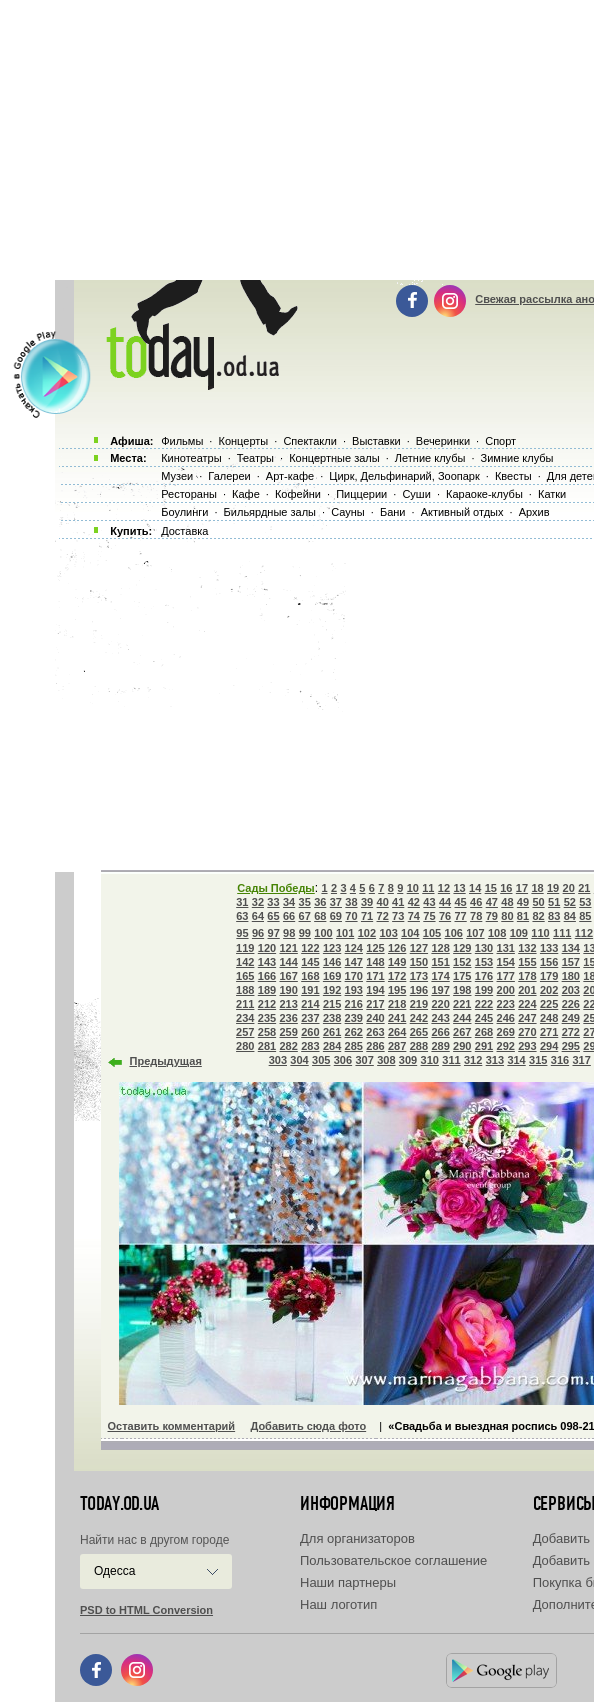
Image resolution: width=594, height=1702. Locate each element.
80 (507, 916)
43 (429, 902)
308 (386, 1060)
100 (323, 933)
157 (571, 962)
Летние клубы (430, 458)
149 (397, 962)
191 (310, 990)
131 (506, 948)
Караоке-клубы (484, 494)
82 (538, 916)
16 (506, 888)
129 (462, 948)
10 (413, 888)
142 (245, 962)
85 (585, 916)
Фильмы (182, 441)
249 (571, 1018)
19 (553, 888)
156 (549, 962)
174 (440, 976)
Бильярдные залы (270, 512)
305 (321, 1060)
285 (354, 1046)
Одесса (114, 1571)
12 (444, 888)
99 (305, 933)
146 (332, 962)
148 (375, 962)
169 (332, 976)
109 (519, 933)
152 (462, 962)
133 (549, 948)
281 (267, 1046)
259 (288, 1032)
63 (242, 916)
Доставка (184, 531)
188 (245, 990)
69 (336, 916)
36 (320, 902)
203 (571, 990)
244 (462, 1018)
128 (440, 948)
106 (454, 933)
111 (562, 933)
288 (419, 1046)
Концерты (243, 441)
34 (289, 902)
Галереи (229, 476)
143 (267, 962)
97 (274, 933)
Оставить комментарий (172, 1426)
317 (581, 1060)
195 (397, 990)
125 (375, 948)
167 (288, 976)
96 (258, 933)
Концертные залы (334, 458)
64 (258, 916)
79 (492, 916)
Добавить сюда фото (308, 1426)
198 (462, 990)
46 (476, 902)
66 (289, 916)
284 (332, 1046)
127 (419, 948)
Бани (393, 512)
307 (364, 1060)
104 (410, 933)
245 (484, 1018)
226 (571, 1004)
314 (516, 1060)
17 (522, 888)
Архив (534, 512)
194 (375, 990)
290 (462, 1046)
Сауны (348, 512)
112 (584, 933)
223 (506, 1004)
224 (527, 1004)
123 (332, 948)
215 (332, 1004)
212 (267, 1004)
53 (585, 902)
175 (462, 976)
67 (305, 916)
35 (305, 902)
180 (571, 976)
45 (460, 902)
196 (419, 990)
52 (570, 902)
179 (549, 976)
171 (375, 976)
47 (492, 902)
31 (242, 902)
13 (459, 888)
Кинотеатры (191, 458)
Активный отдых (462, 512)
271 (549, 1032)
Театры (255, 458)
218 (397, 1004)
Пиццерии (361, 494)
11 (428, 888)
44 (445, 902)
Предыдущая (166, 1061)
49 (523, 902)
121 (288, 948)
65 (273, 916)
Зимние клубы (517, 458)
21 (584, 888)
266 (440, 1032)
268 (484, 1032)
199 (484, 990)
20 (569, 888)
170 (354, 976)
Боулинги (184, 512)
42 (414, 902)
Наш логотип (338, 1604)
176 (484, 976)
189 (267, 990)
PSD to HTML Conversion (146, 1610)
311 (451, 1060)
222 (484, 1004)
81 (523, 916)
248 (549, 1018)
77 (460, 916)
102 (367, 933)
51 (554, 902)
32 (258, 902)
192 (332, 990)
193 (354, 990)
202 (549, 990)
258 (267, 1032)
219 (419, 1004)
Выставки (376, 441)
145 (310, 962)
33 (273, 902)
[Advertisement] (324, 700)
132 (527, 948)
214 (310, 1004)
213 (288, 1004)
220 (440, 1004)
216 (354, 1004)
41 (398, 902)
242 (419, 1018)
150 (419, 962)
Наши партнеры (348, 1582)
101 (345, 933)
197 (440, 990)
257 (245, 1032)
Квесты (513, 476)
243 (440, 1018)
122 (310, 948)
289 (440, 1046)
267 (462, 1032)
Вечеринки (443, 441)
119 (245, 948)
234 (245, 1018)
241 (397, 1018)
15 (491, 888)
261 (332, 1032)
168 (310, 976)
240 (375, 1018)
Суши (416, 494)
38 (351, 902)
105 (432, 933)
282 (288, 1046)
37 (336, 902)
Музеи (177, 476)
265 (419, 1032)
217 (375, 1004)
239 (354, 1018)
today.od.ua (119, 1504)
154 (506, 962)
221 (462, 1004)
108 (497, 933)
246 (506, 1018)
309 (408, 1060)
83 (554, 916)
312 (473, 1060)
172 (397, 976)
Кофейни (298, 494)
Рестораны (189, 494)
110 (540, 933)
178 (527, 976)
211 (245, 1004)
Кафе (246, 494)
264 (397, 1032)
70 (351, 916)
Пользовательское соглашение (393, 1560)
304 (299, 1060)
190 (288, 990)
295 (571, 1046)
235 (267, 1018)
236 (288, 1018)
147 (354, 962)
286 (375, 1046)
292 (506, 1046)
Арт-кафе (290, 476)
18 (537, 888)
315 (538, 1060)
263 (375, 1032)
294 (549, 1046)
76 (445, 916)
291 (484, 1046)
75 (429, 916)
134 (571, 948)
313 (495, 1060)
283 (310, 1046)
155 (527, 962)
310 (430, 1060)
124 (354, 948)
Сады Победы (276, 888)
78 (476, 916)
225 (549, 1004)
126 (397, 948)
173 (419, 976)
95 (242, 933)
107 (475, 933)
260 (310, 1032)
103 (388, 933)
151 (440, 962)
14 (475, 888)
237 (310, 1018)
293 (527, 1046)
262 (354, 1032)
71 (367, 916)
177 (506, 976)
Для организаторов (357, 1538)
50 (538, 902)
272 (571, 1032)
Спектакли (310, 441)
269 (506, 1032)
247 (527, 1018)
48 (507, 902)
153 (484, 962)
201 (527, 990)
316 (560, 1060)
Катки (552, 494)
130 (484, 948)
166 (267, 976)
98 (289, 933)
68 (320, 916)
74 (414, 916)
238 (332, 1018)
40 (383, 902)
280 (245, 1046)
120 (267, 948)
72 (383, 916)
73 (398, 916)
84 (570, 916)
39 (367, 902)
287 (397, 1046)
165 (245, 976)
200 (506, 990)
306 (343, 1060)
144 (288, 962)
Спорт (500, 441)
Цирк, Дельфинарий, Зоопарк (404, 476)
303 (278, 1060)
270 (527, 1032)
